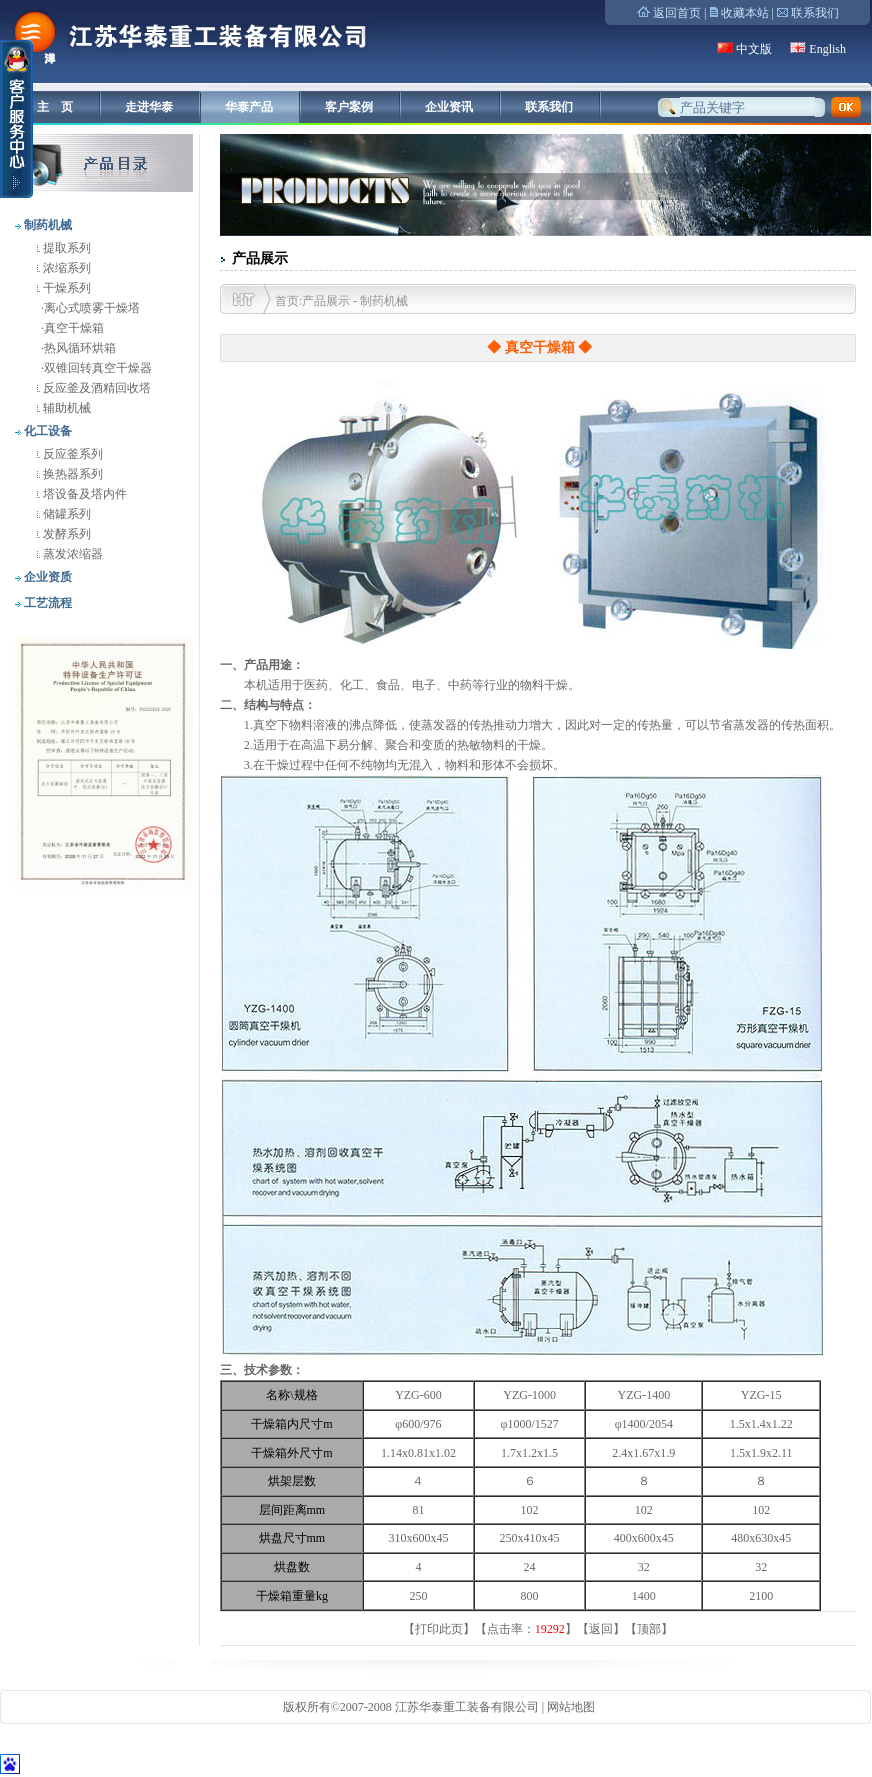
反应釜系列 (71, 454)
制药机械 (46, 225)
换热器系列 (71, 474)
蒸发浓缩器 (71, 554)
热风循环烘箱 (80, 348)
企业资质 (46, 577)
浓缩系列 (65, 268)
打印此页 (439, 1629)
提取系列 (65, 248)
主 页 (55, 107)
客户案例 (349, 107)
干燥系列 (65, 288)
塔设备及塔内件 (83, 494)
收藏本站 (745, 13)
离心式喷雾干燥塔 (92, 308)
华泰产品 (249, 107)
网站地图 (571, 1707)
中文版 (754, 49)
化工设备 (46, 431)
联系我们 (815, 13)
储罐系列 (65, 514)
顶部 (649, 1629)
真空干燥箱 (74, 328)
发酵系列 (65, 534)
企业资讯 (449, 107)
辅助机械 (65, 408)
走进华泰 (149, 107)
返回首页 (677, 13)
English (827, 49)
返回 (601, 1629)
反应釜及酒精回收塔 (95, 388)
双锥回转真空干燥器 (98, 368)
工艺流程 (46, 603)
